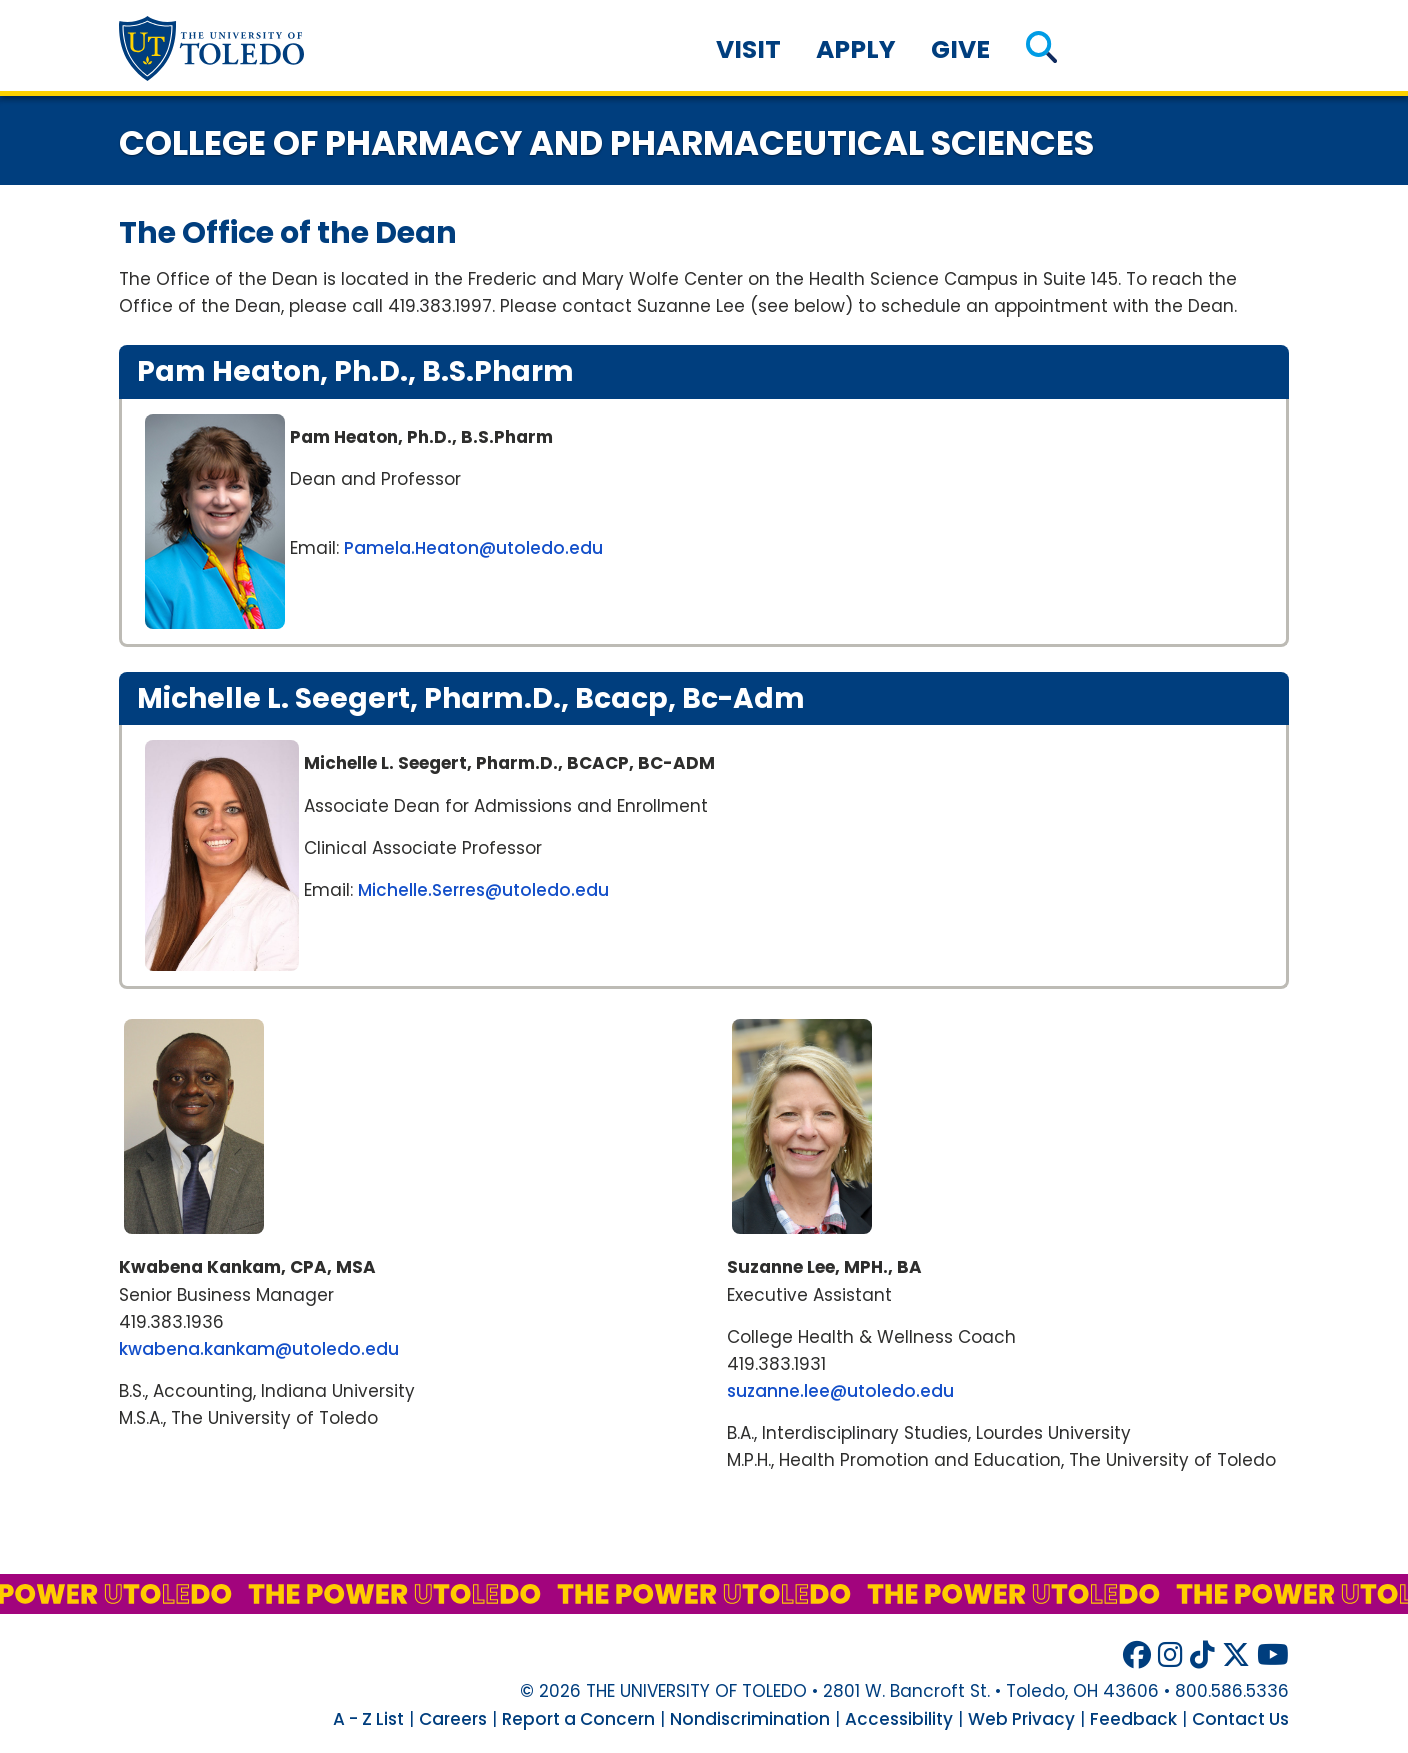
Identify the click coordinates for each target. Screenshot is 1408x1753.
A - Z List (368, 1719)
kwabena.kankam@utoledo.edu (259, 1349)
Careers (453, 1719)
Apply (856, 49)
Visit (748, 49)
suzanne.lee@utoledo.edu (840, 1391)
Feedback (1133, 1719)
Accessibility (899, 1719)
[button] (1041, 49)
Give (960, 49)
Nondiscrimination (750, 1719)
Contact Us (1240, 1719)
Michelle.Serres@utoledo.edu (483, 890)
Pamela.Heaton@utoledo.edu (473, 548)
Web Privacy (1021, 1719)
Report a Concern (578, 1719)
